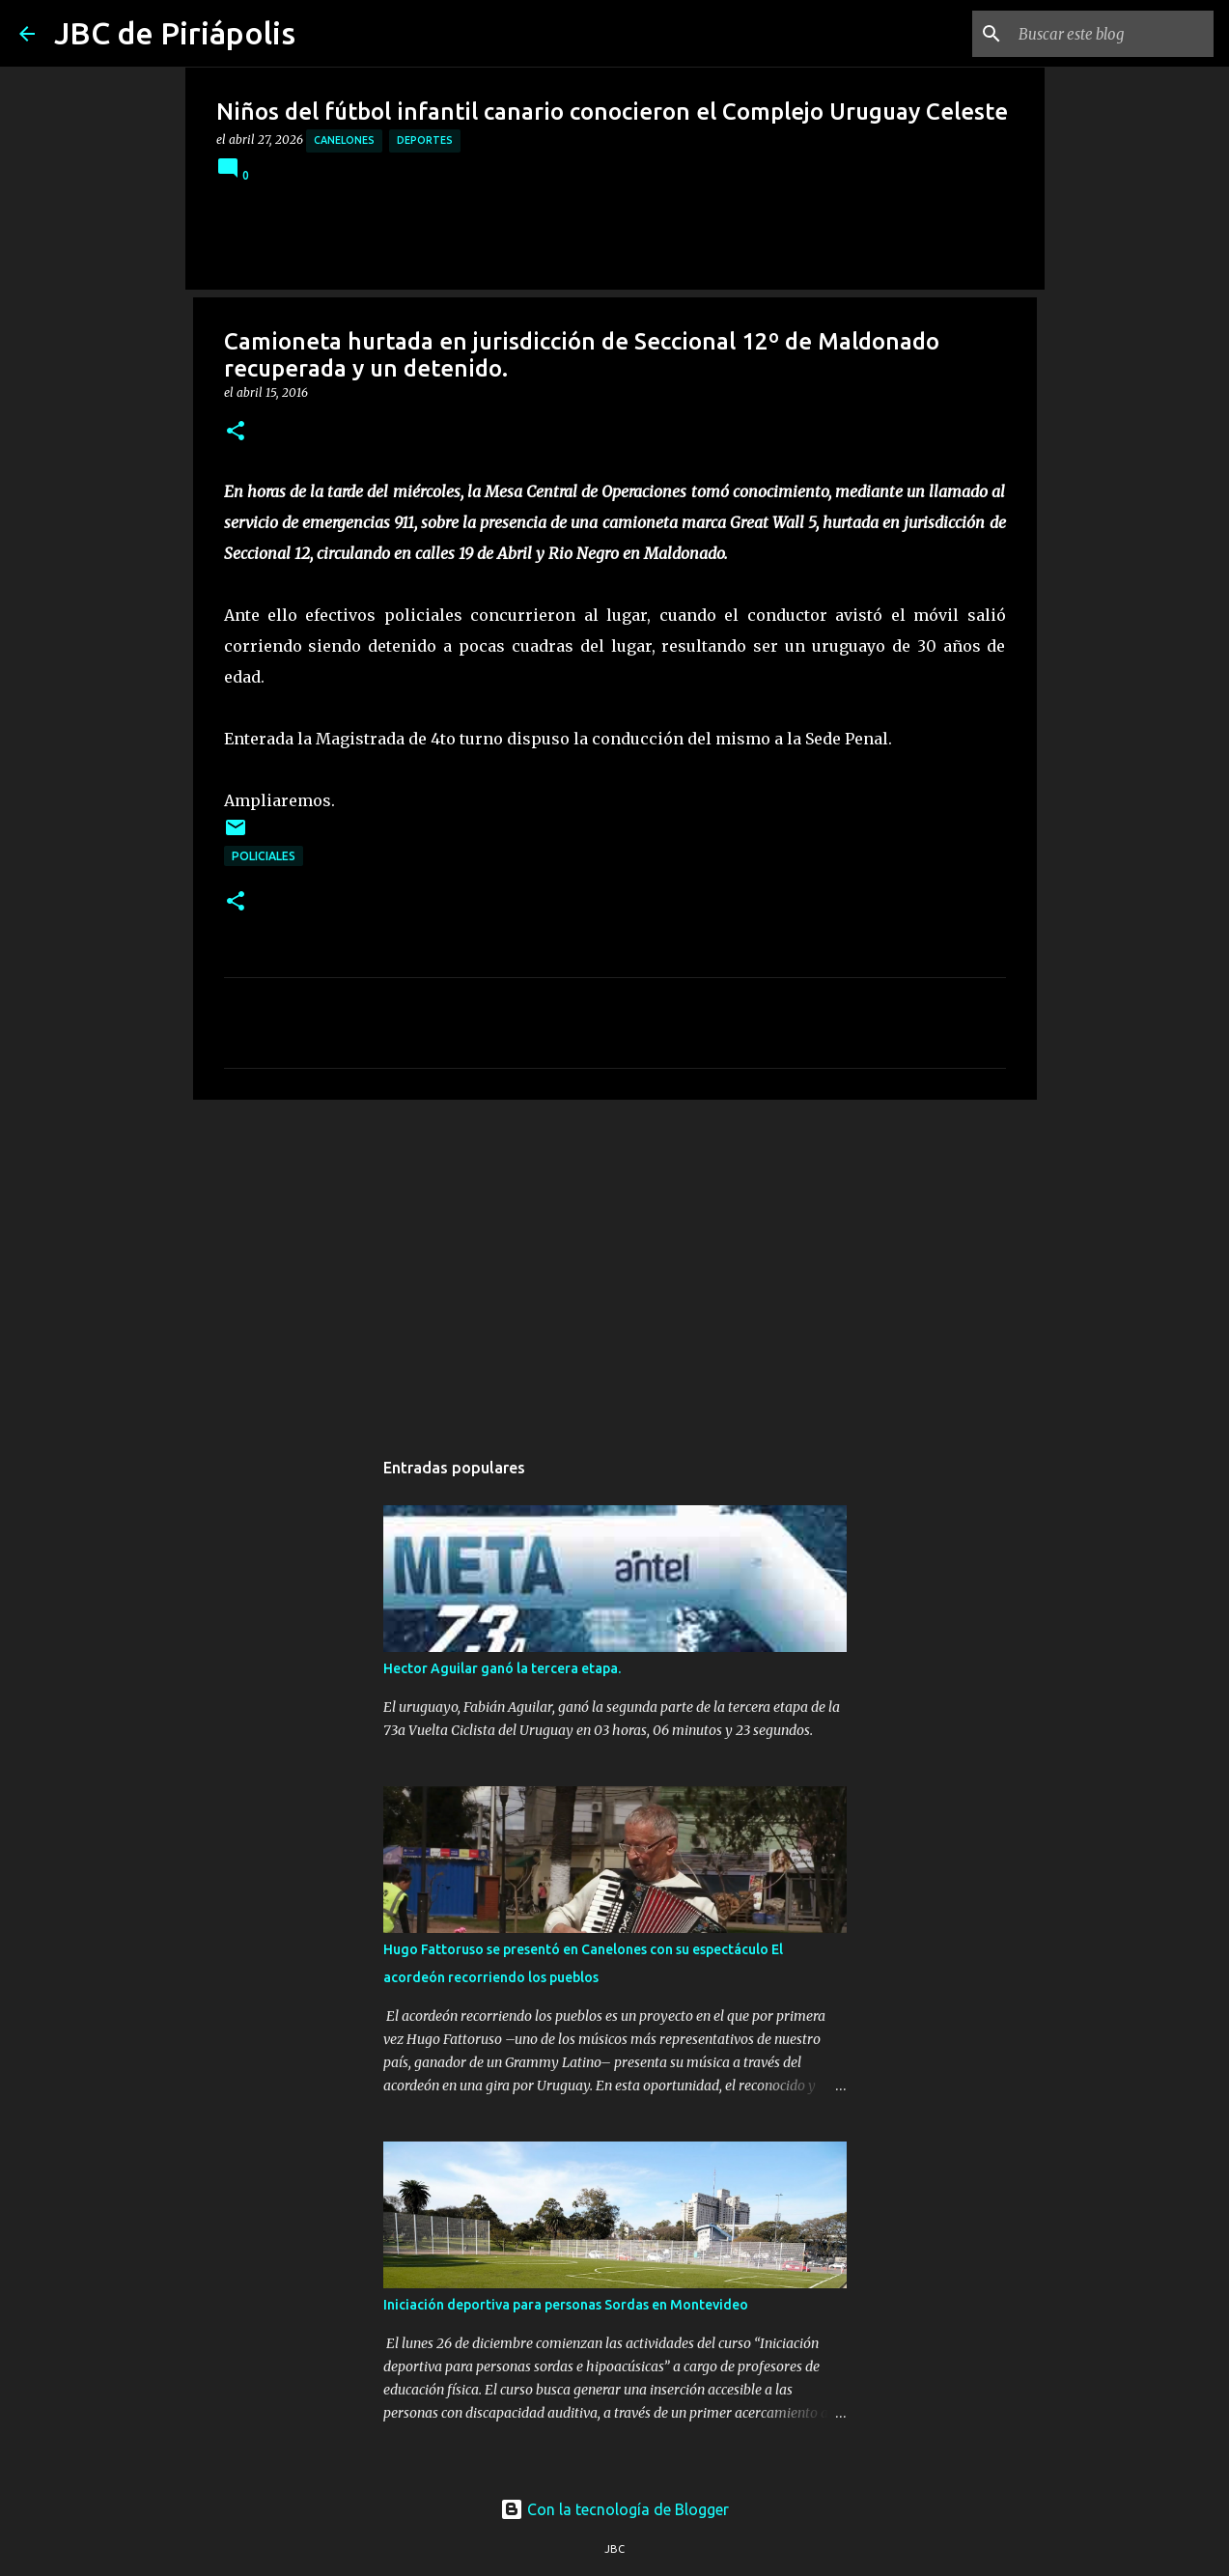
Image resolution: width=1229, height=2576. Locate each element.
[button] (235, 432)
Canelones (344, 140)
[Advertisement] (615, 1264)
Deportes (425, 140)
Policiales (263, 856)
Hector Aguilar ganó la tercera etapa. (502, 1668)
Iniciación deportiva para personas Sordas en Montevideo (565, 2304)
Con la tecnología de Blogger (614, 2509)
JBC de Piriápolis (174, 32)
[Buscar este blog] (1112, 34)
